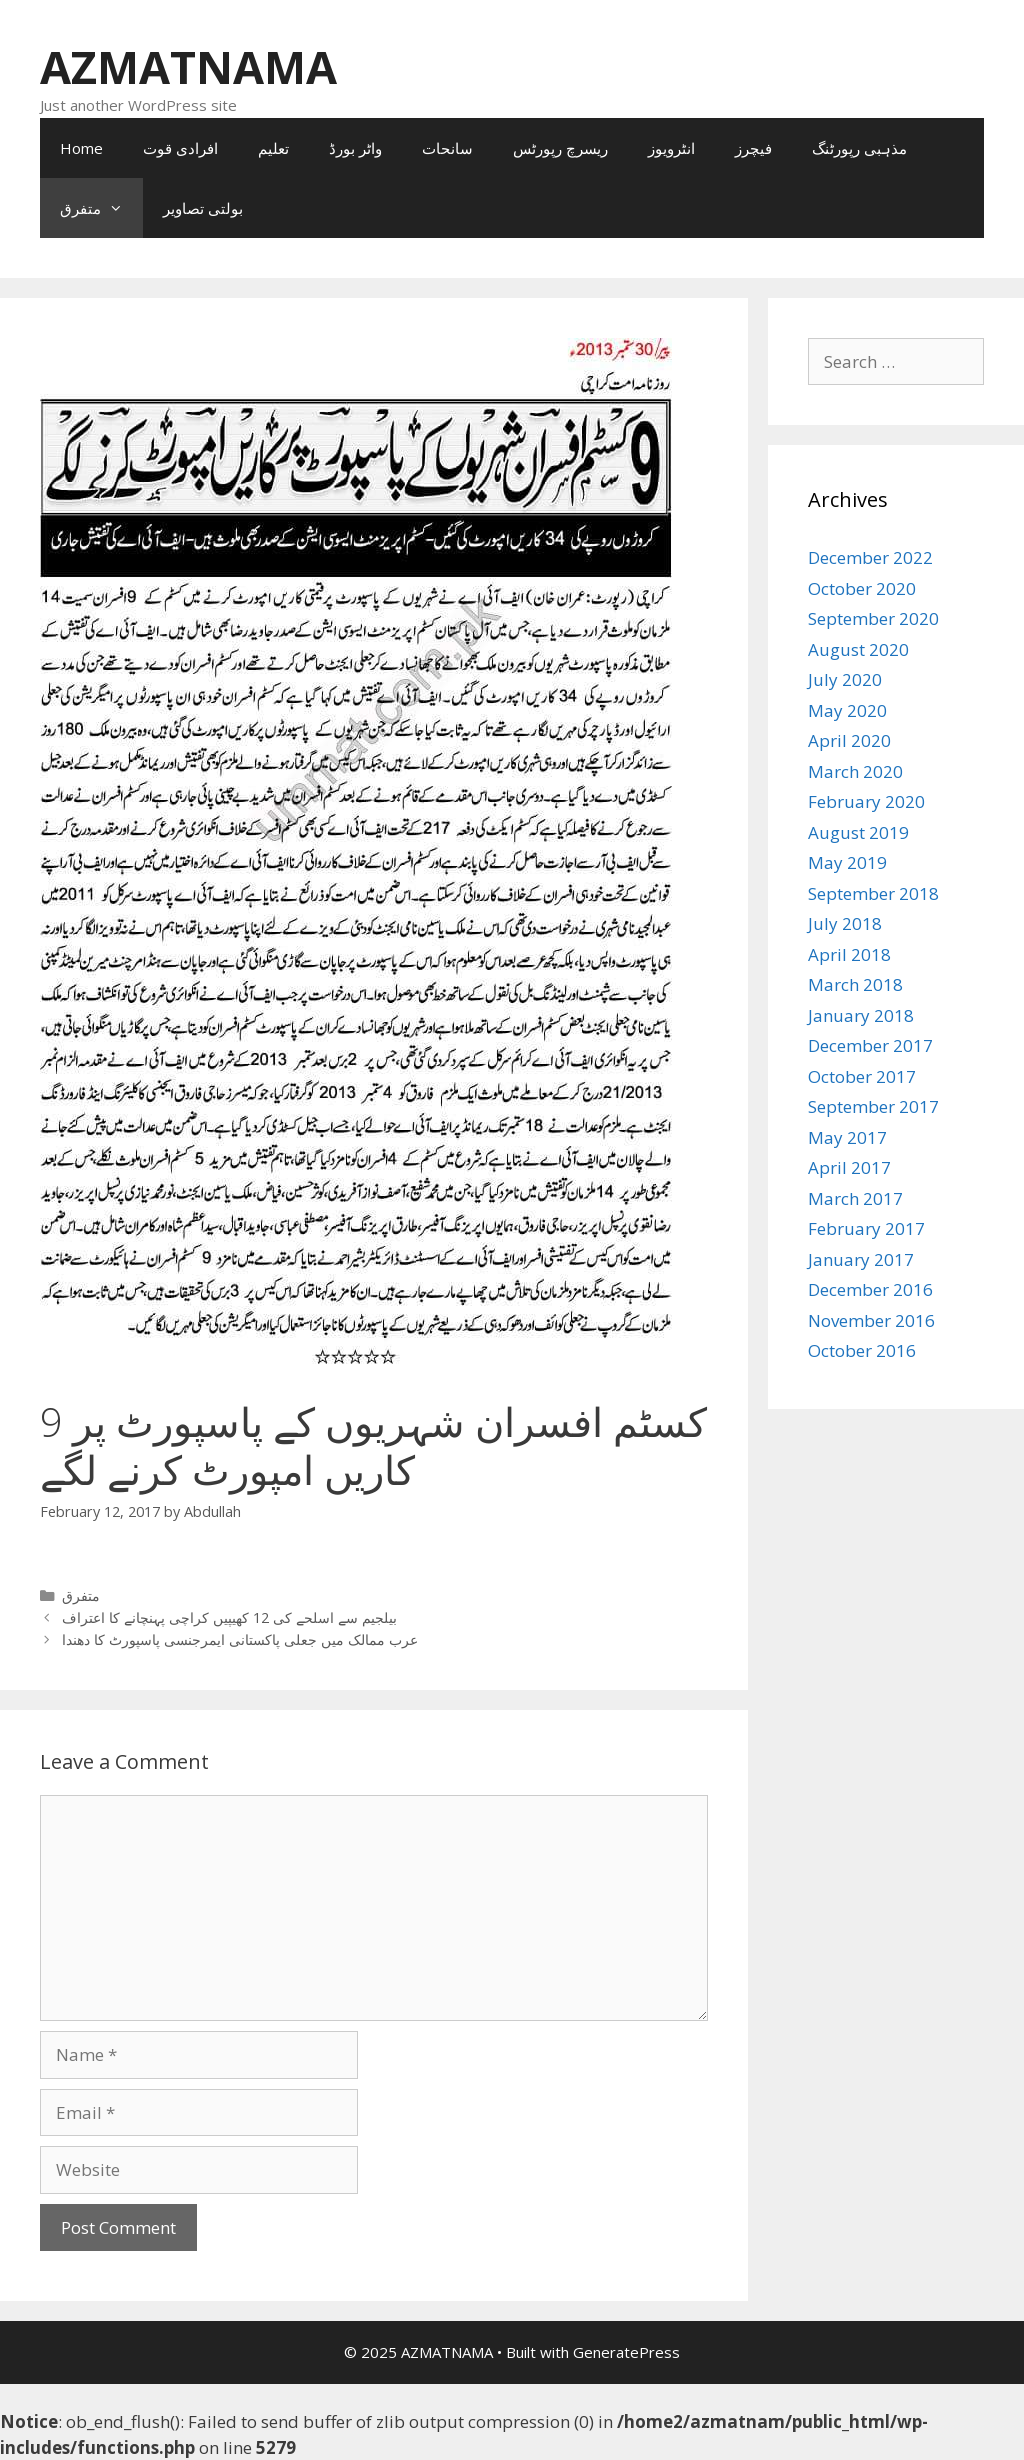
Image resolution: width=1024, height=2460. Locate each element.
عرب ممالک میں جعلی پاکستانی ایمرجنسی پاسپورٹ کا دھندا (240, 1639)
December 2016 (870, 1289)
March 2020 (855, 771)
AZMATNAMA (188, 66)
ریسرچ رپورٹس (560, 148)
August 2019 (858, 832)
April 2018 (849, 954)
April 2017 (849, 1167)
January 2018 (861, 1015)
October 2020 (862, 588)
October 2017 (862, 1076)
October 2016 (862, 1350)
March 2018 (855, 984)
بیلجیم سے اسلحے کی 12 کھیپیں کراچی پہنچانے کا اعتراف (229, 1617)
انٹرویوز (671, 148)
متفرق (101, 208)
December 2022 (870, 557)
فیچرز (753, 148)
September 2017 (873, 1106)
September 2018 (873, 893)
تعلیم (273, 148)
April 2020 (849, 740)
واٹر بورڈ (355, 148)
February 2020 (866, 801)
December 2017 (870, 1045)
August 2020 (858, 649)
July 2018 (845, 923)
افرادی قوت (180, 148)
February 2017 (866, 1228)
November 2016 (871, 1320)
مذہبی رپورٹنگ (859, 148)
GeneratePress (626, 2352)
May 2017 (847, 1137)
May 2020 (847, 710)
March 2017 (855, 1198)
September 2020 (873, 618)
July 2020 (845, 679)
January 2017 (861, 1259)
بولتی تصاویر (203, 208)
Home (81, 148)
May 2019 (847, 862)
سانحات (447, 148)
